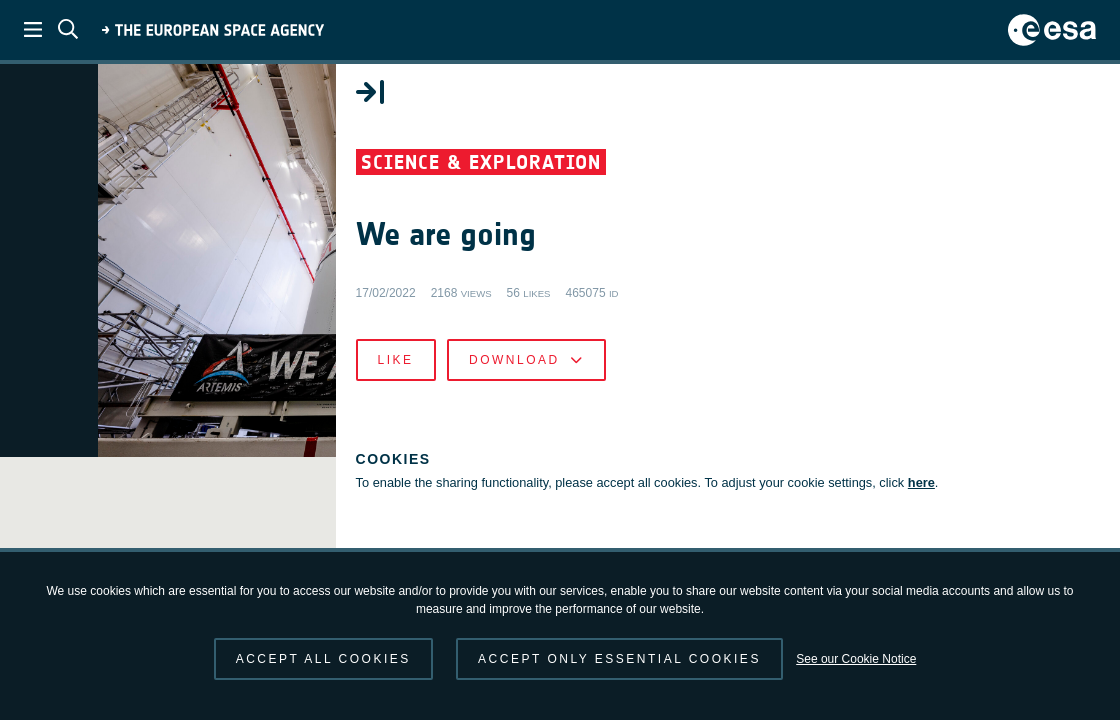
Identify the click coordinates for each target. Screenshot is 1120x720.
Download (750, 384)
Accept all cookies (323, 659)
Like (620, 384)
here (673, 526)
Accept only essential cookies (619, 659)
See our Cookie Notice (856, 659)
